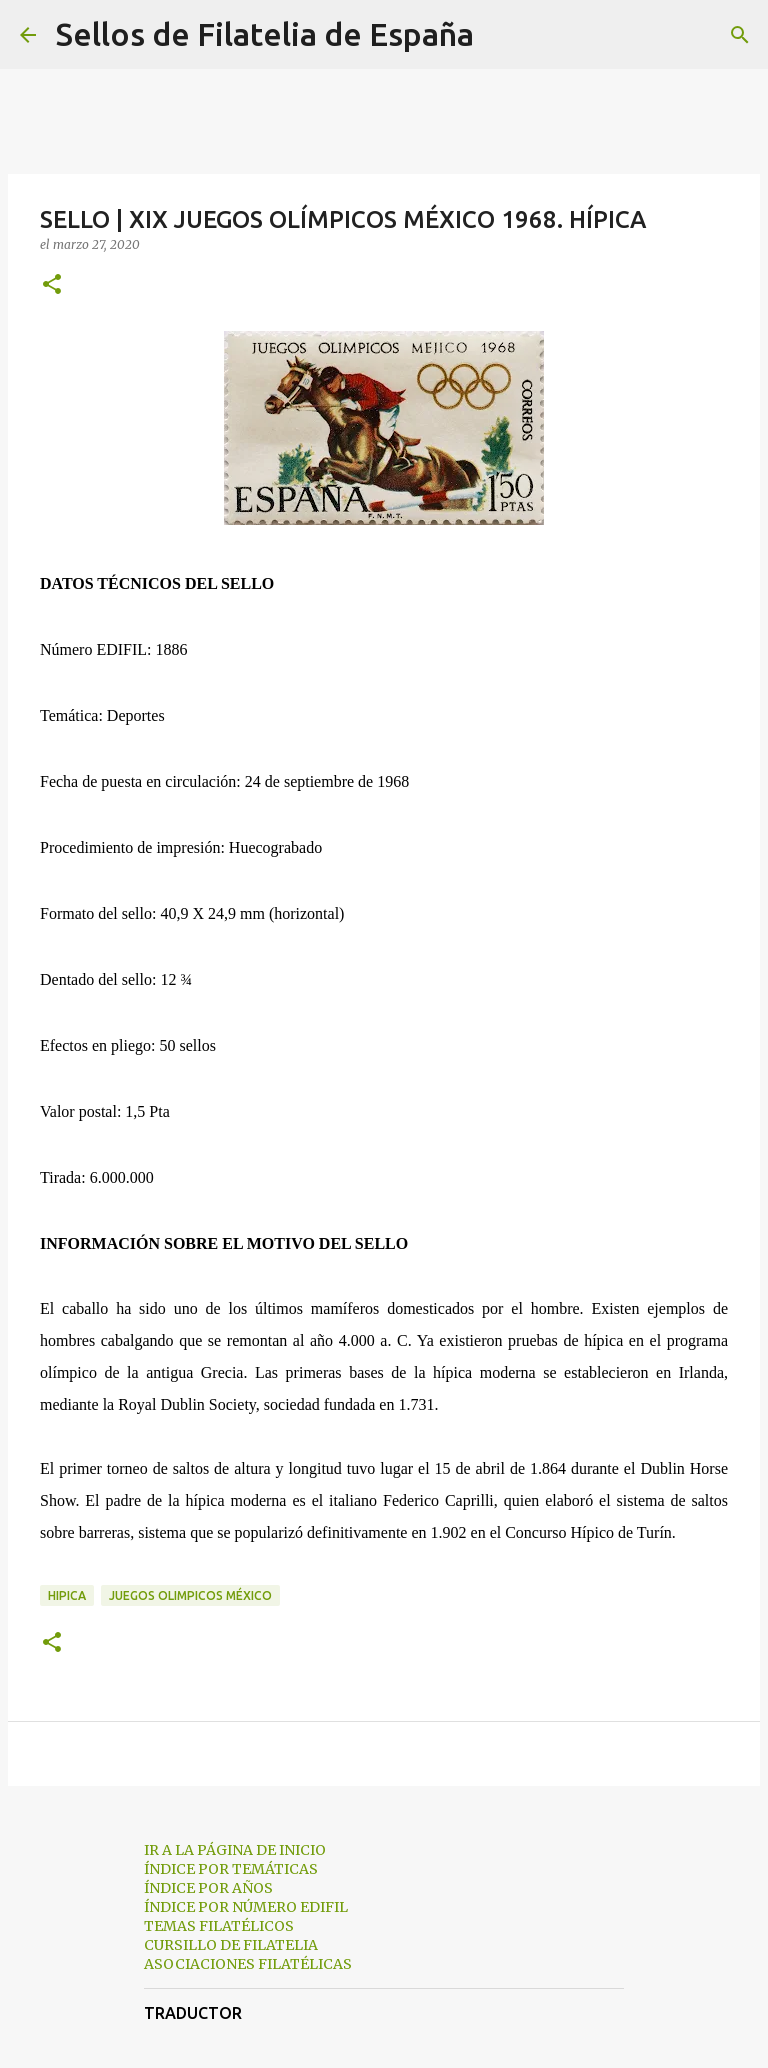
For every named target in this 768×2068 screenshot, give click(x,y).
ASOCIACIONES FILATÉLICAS (248, 1964)
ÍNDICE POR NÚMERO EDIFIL (246, 1907)
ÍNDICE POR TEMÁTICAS (231, 1869)
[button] (52, 285)
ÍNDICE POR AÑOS (208, 1888)
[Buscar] (502, 35)
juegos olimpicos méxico (190, 1595)
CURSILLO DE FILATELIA (231, 1945)
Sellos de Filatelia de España (265, 34)
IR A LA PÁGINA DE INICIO (235, 1850)
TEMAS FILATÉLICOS (219, 1926)
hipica (67, 1595)
